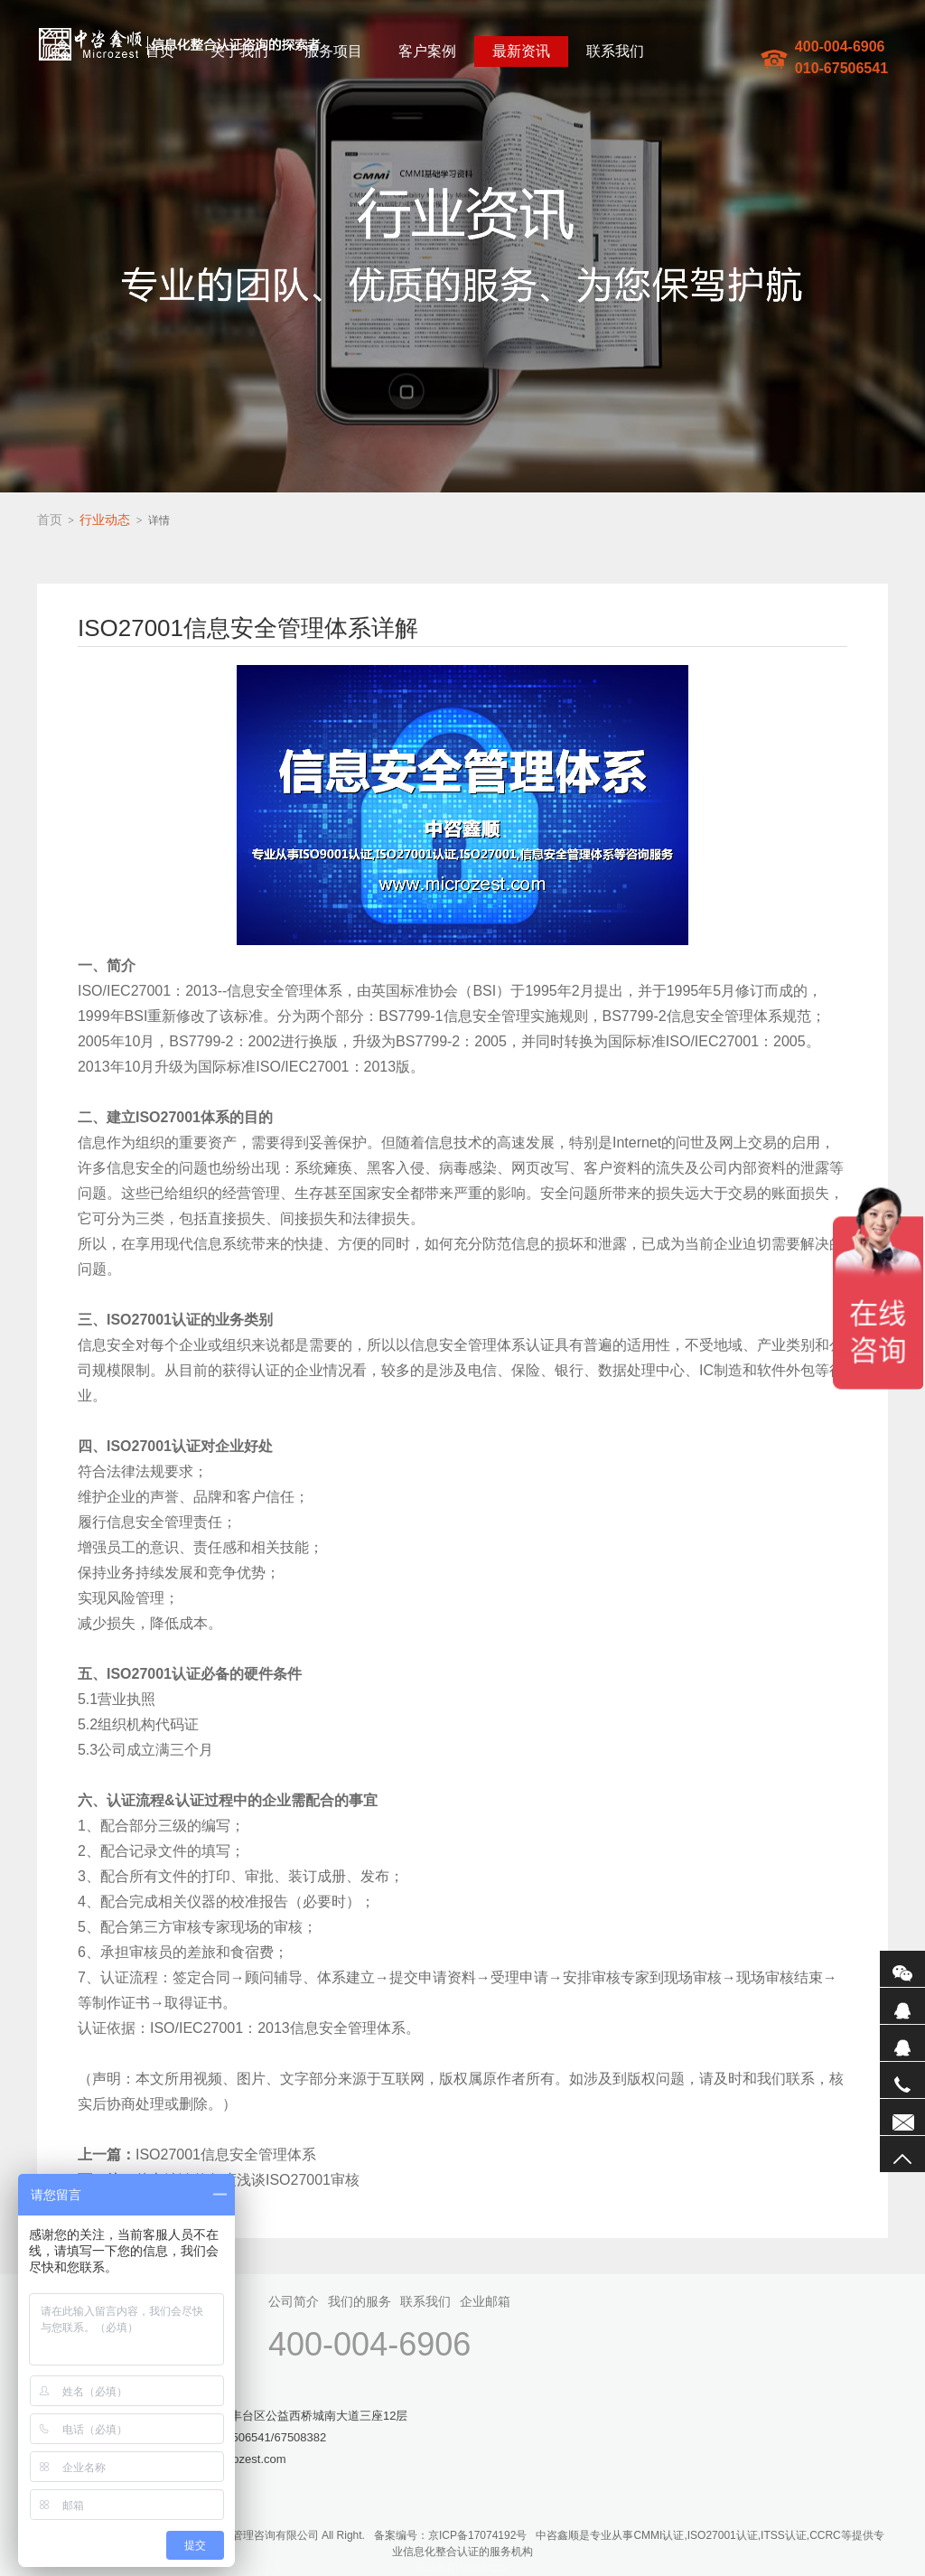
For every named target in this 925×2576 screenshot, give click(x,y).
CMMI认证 (658, 2535)
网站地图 (436, 2568)
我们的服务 (359, 2301)
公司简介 (293, 2301)
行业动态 (104, 519)
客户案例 (427, 51)
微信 (902, 1969)
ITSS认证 (784, 2535)
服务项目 (333, 51)
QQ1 (902, 2006)
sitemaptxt (485, 2568)
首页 (159, 51)
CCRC (825, 2535)
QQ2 (902, 2043)
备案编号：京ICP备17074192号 (450, 2535)
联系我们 (615, 51)
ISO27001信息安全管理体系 (197, 2154)
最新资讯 (521, 51)
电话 (902, 2080)
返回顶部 (902, 2154)
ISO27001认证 (722, 2535)
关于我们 (239, 51)
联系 (902, 2117)
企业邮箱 (485, 2301)
